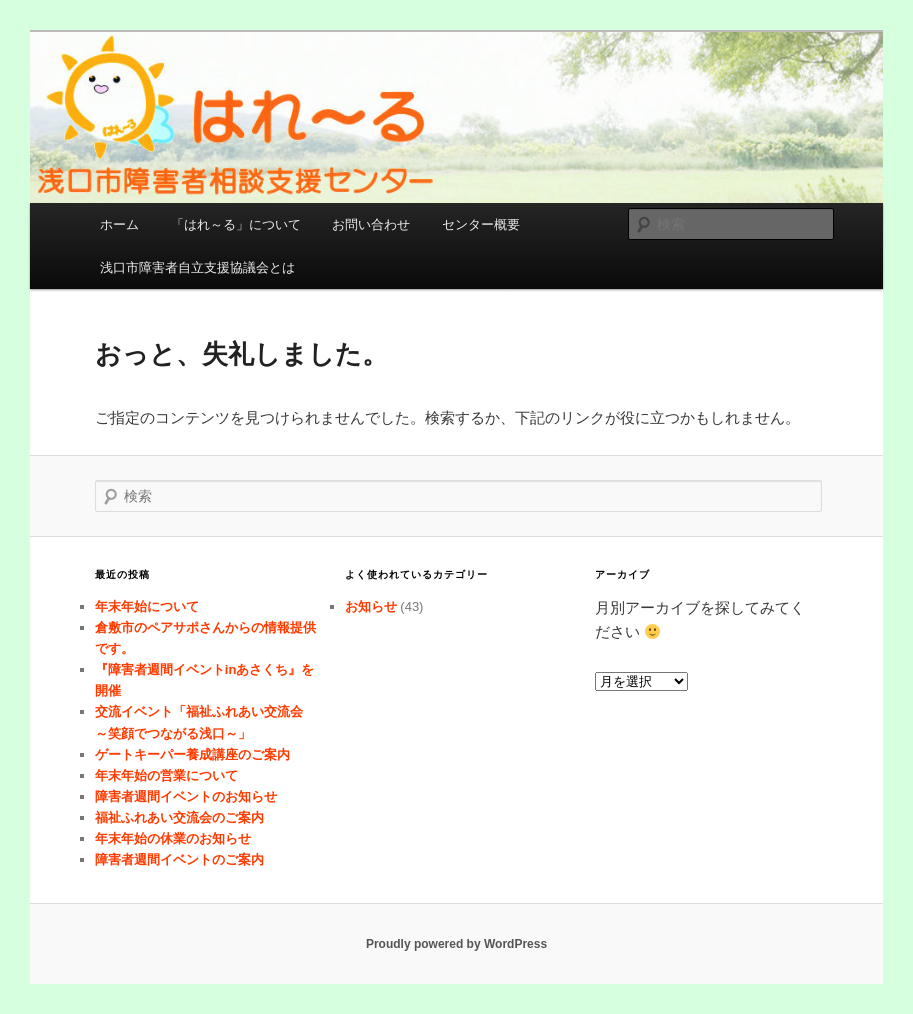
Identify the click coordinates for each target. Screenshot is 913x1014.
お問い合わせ (371, 224)
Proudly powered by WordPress (456, 944)
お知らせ (371, 606)
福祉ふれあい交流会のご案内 (179, 817)
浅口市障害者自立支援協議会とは (197, 267)
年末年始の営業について (166, 775)
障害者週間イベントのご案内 (179, 859)
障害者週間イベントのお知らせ (186, 796)
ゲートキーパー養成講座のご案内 (192, 754)
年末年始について (147, 606)
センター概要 (481, 224)
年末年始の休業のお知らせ (173, 838)
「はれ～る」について (236, 224)
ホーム (119, 224)
